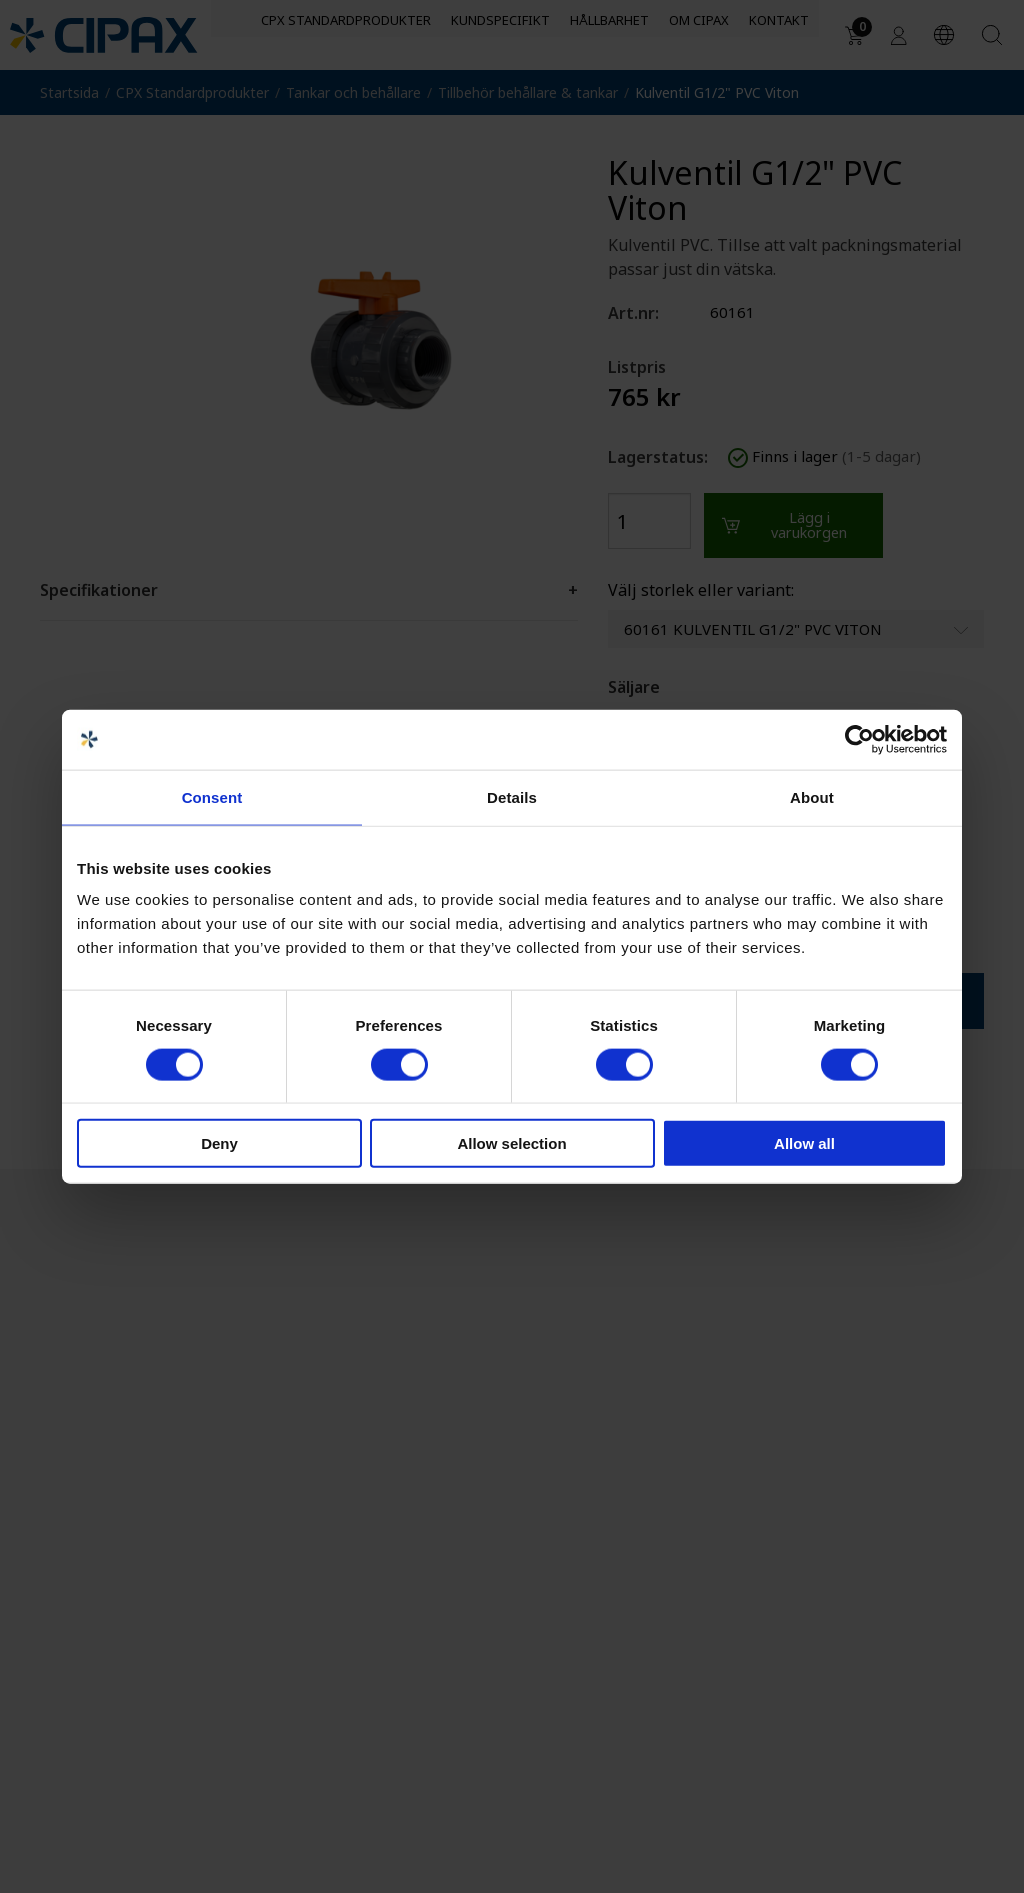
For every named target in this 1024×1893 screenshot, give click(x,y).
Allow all (804, 1143)
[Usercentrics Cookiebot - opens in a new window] (859, 739)
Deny (219, 1143)
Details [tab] (512, 796)
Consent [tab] (212, 796)
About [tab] (812, 796)
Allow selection (511, 1143)
